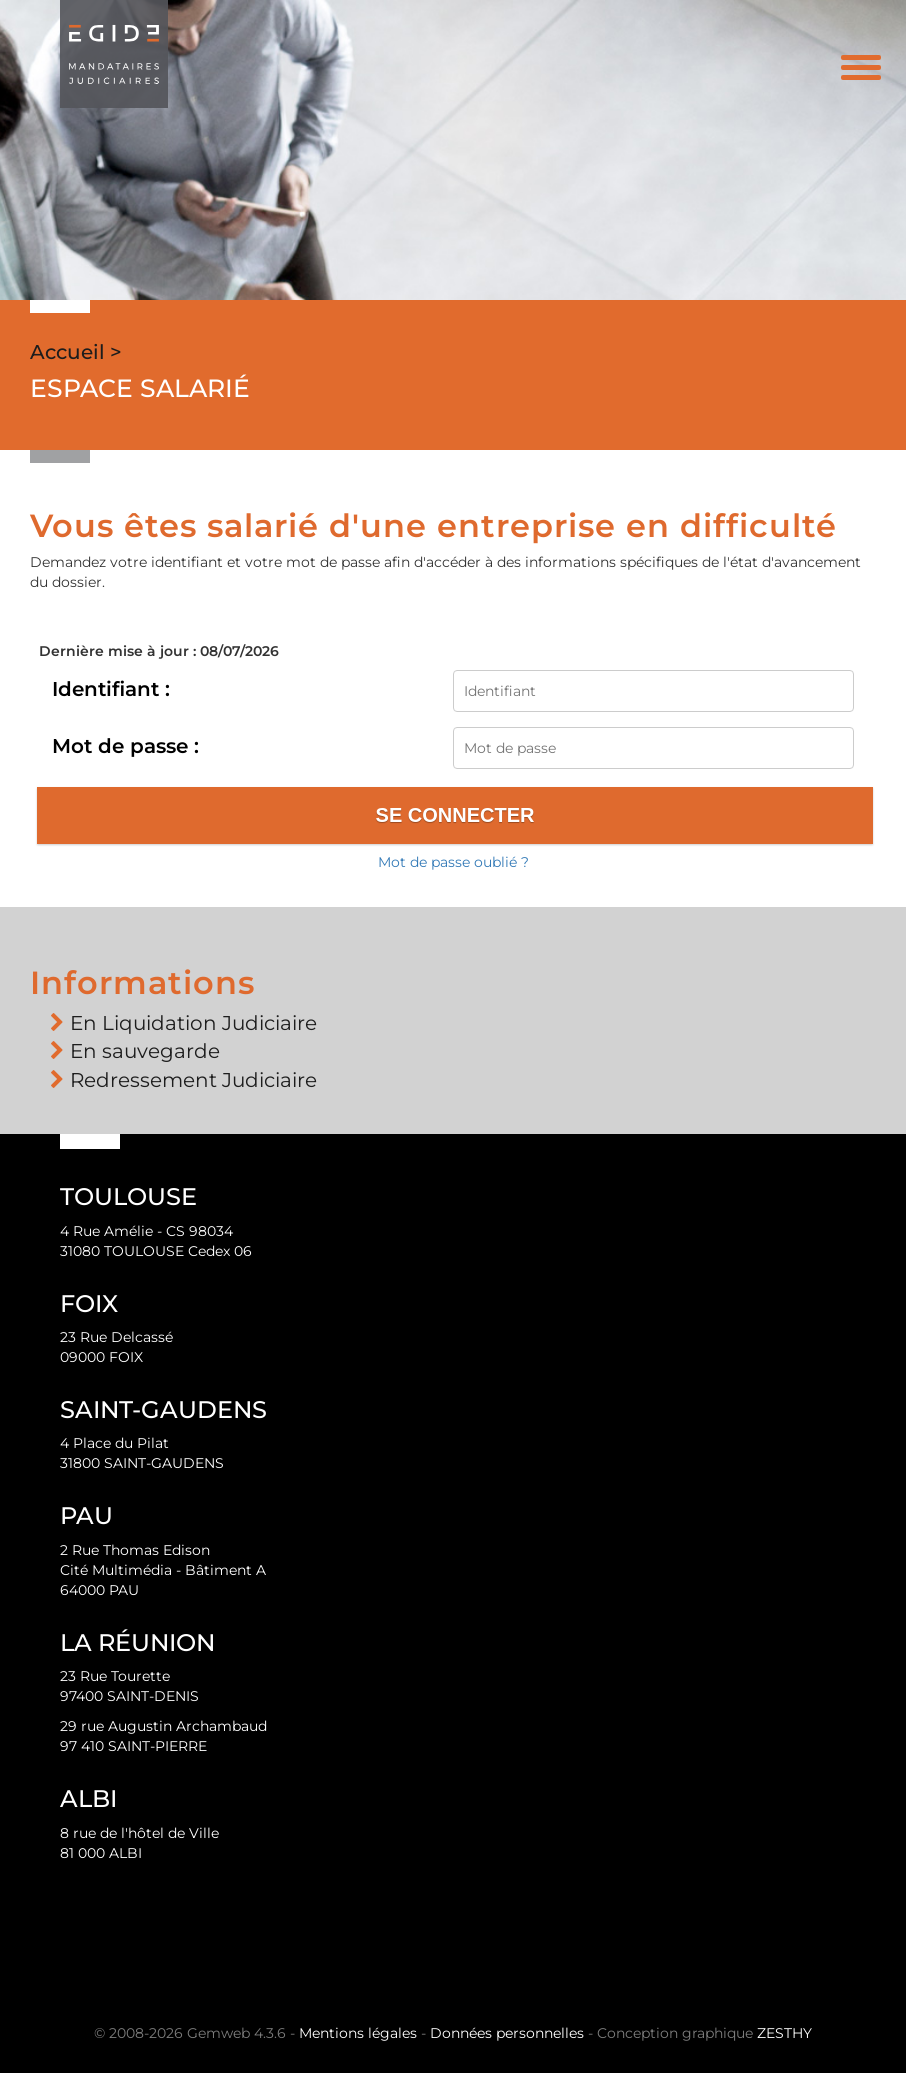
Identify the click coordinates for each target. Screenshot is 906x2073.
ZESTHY (784, 2033)
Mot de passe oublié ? (453, 862)
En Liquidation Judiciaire (193, 1023)
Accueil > (76, 352)
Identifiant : (111, 689)
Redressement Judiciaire (193, 1080)
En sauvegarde (145, 1051)
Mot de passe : (125, 746)
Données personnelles (507, 2033)
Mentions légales (358, 2033)
